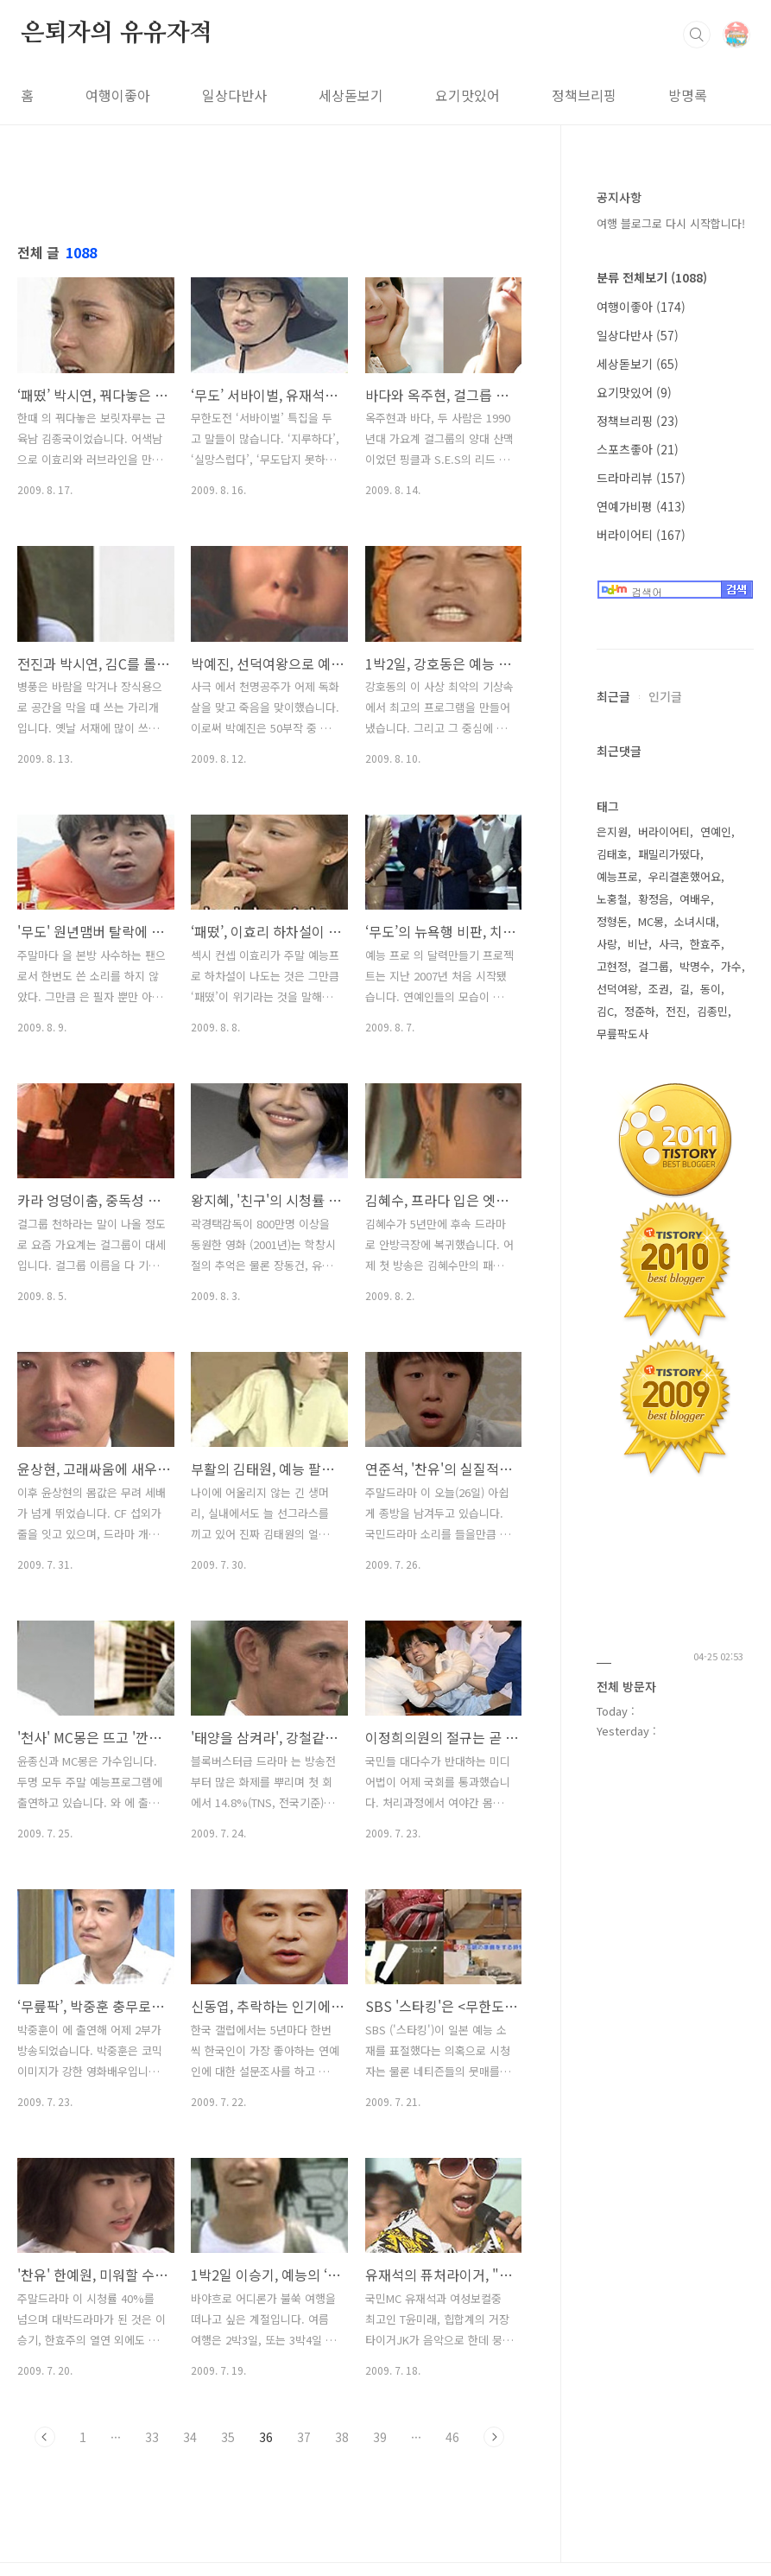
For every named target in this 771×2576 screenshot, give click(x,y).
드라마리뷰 (641, 477)
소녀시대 (695, 921)
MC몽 (651, 921)
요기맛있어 (467, 95)
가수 (731, 966)
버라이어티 (641, 534)
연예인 (715, 831)
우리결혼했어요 (684, 876)
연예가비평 (641, 506)
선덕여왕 (617, 988)
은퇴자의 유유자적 (116, 34)
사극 (669, 944)
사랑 (607, 944)
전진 (676, 1011)
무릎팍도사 (622, 1033)
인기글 (665, 696)
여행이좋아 (117, 95)
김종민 (712, 1011)
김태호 (612, 854)
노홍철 (612, 899)
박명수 (695, 966)
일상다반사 (234, 95)
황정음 (653, 899)
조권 (658, 988)
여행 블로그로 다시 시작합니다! (671, 223)
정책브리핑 (584, 95)
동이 (710, 988)
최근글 (613, 696)
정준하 (639, 1011)
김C (605, 1011)
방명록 (687, 95)
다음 (493, 2437)
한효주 (705, 944)
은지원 (612, 831)
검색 (697, 35)
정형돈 (612, 921)
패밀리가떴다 (669, 854)
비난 (638, 944)
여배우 (695, 899)
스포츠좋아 (638, 449)
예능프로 (617, 876)
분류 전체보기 (652, 277)
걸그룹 (653, 966)
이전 (45, 2437)
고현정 (612, 966)
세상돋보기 (351, 95)
